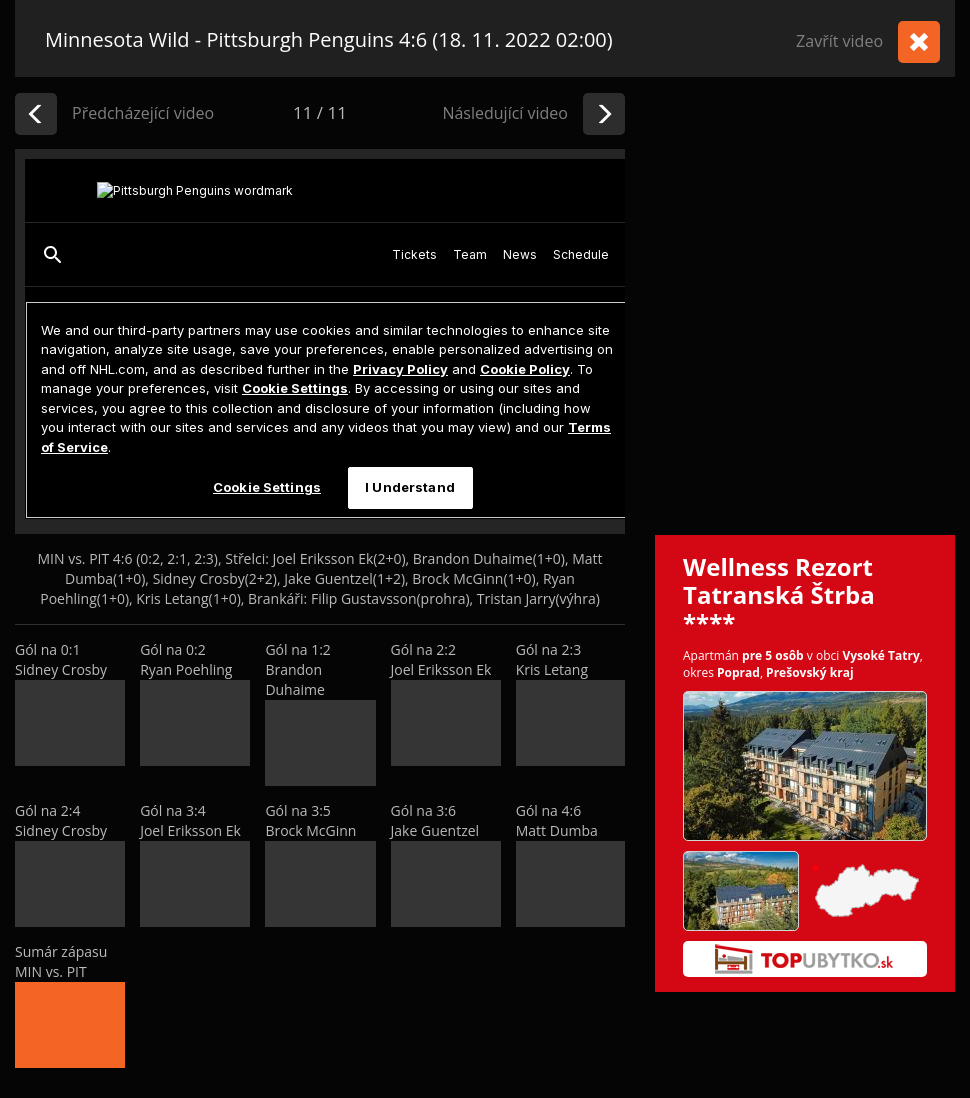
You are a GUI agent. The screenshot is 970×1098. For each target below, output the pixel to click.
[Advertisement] (187, 337)
